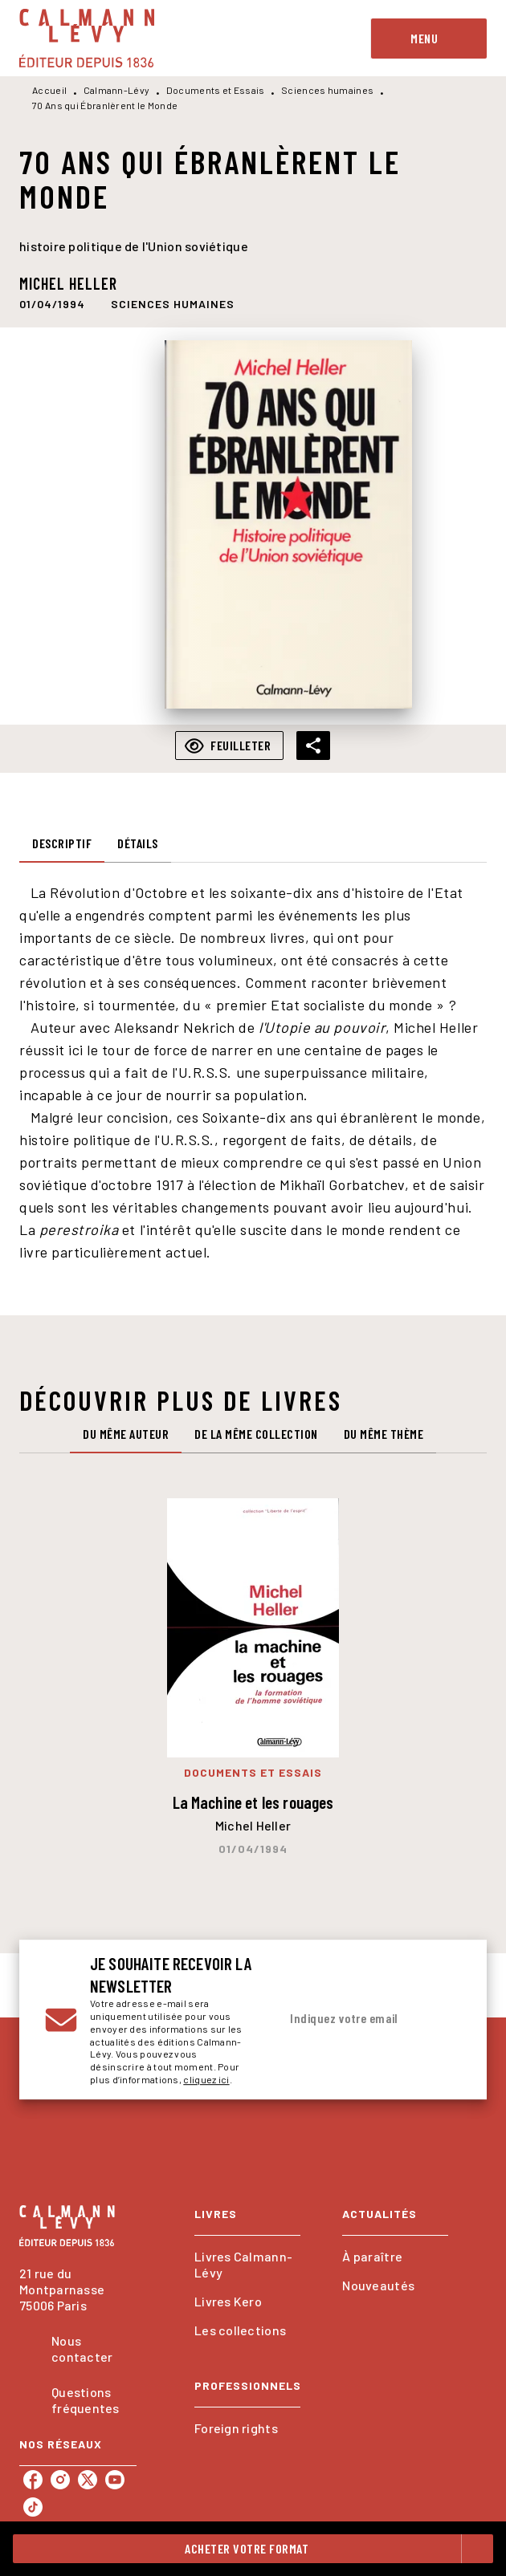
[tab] (61, 843)
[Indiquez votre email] (350, 2019)
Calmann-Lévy (117, 89)
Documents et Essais (215, 89)
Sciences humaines (327, 89)
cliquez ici (206, 2080)
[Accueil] (86, 38)
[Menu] (429, 38)
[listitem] (33, 2479)
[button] (172, 304)
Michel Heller (68, 283)
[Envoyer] (441, 2020)
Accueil (49, 89)
